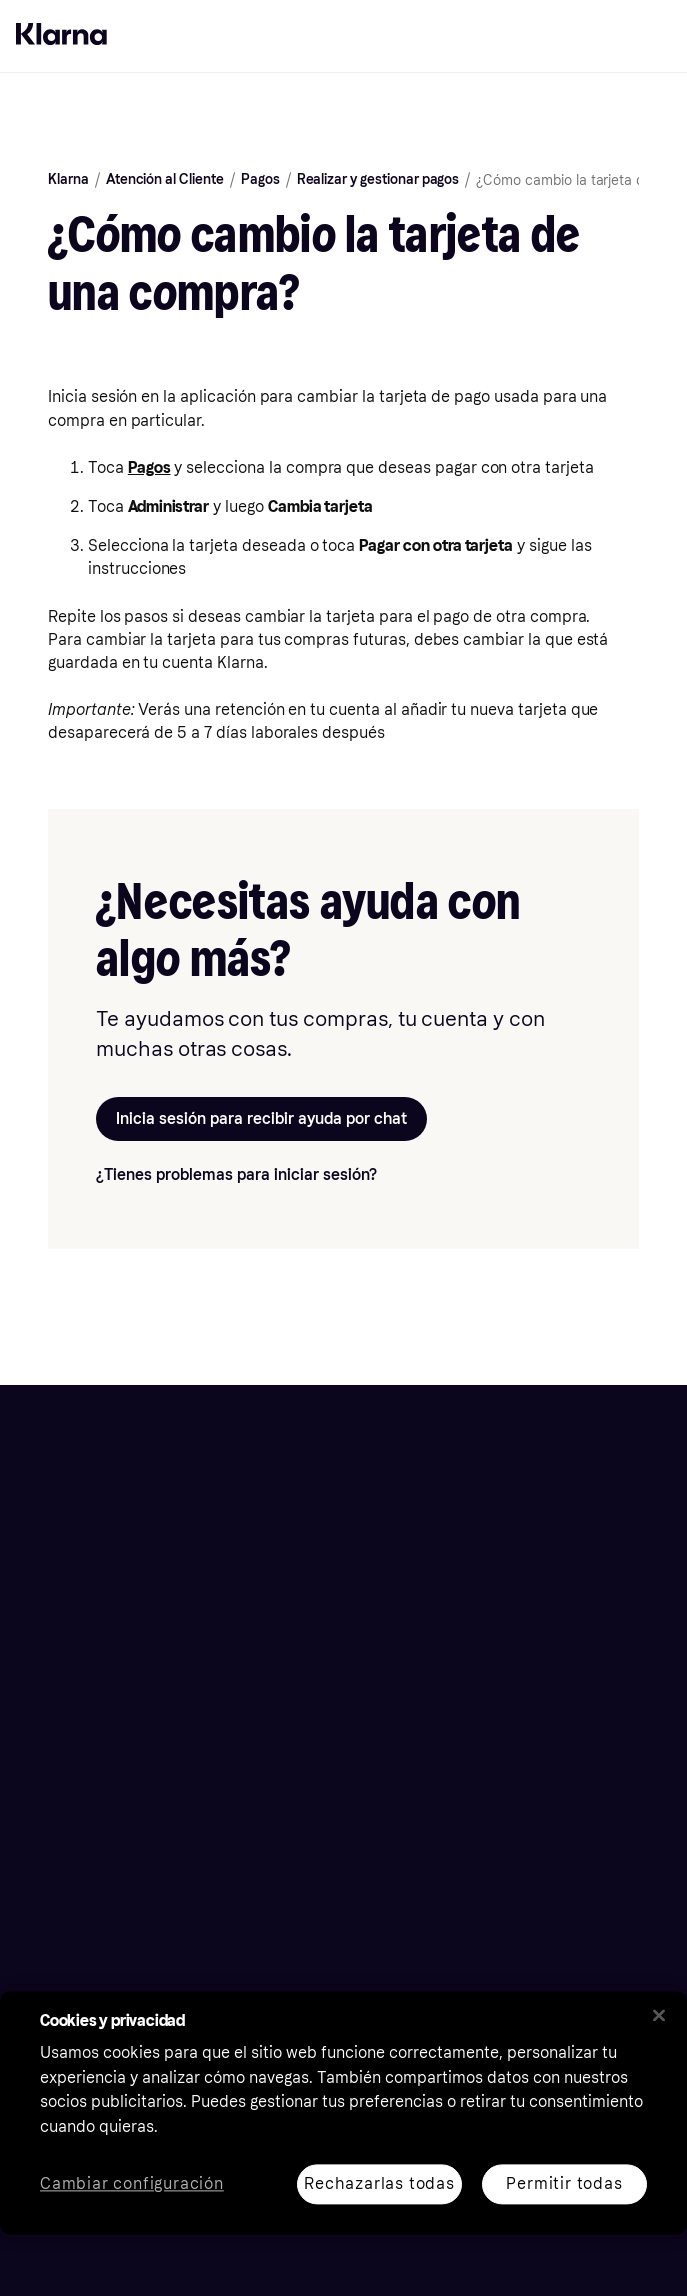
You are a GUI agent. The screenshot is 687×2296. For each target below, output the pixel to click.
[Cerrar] (659, 2015)
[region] (343, 2112)
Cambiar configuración (132, 2184)
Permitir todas (564, 2183)
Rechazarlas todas (379, 2183)
